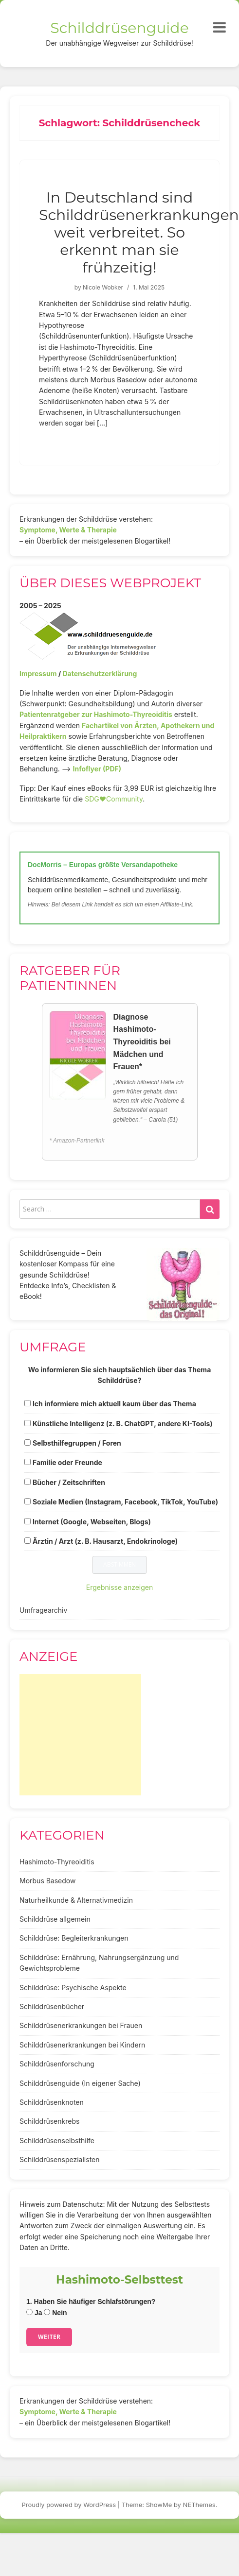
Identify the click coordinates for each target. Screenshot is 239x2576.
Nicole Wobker (103, 287)
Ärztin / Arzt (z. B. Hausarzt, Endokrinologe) (105, 1541)
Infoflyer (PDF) (97, 769)
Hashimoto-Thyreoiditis (56, 1862)
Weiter (49, 2337)
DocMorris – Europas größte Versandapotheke (103, 865)
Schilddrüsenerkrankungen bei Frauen (80, 2025)
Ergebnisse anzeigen (119, 1587)
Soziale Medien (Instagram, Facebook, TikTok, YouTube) (125, 1502)
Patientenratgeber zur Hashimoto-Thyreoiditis (95, 714)
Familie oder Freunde (67, 1462)
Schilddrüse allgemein (55, 1919)
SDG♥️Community (114, 799)
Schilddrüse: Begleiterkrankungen (74, 1938)
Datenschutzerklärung (99, 673)
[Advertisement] (80, 1734)
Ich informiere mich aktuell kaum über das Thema (114, 1403)
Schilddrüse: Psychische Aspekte (73, 1987)
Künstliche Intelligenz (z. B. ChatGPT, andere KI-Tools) (123, 1423)
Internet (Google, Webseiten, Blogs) (92, 1522)
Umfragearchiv (43, 1610)
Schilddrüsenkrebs (49, 2121)
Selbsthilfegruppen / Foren (77, 1443)
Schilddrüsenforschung (56, 2064)
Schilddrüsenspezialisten (59, 2159)
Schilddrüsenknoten (51, 2102)
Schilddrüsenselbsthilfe (56, 2140)
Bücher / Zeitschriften (69, 1482)
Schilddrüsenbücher (51, 2006)
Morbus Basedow (47, 1881)
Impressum (37, 673)
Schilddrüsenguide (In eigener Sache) (80, 2083)
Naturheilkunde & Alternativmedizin (76, 1900)
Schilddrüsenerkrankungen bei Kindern (82, 2045)
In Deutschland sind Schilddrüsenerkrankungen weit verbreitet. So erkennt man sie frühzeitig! (139, 232)
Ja (34, 2313)
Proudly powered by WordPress (69, 2504)
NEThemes (199, 2504)
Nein (55, 2313)
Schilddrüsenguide (119, 28)
